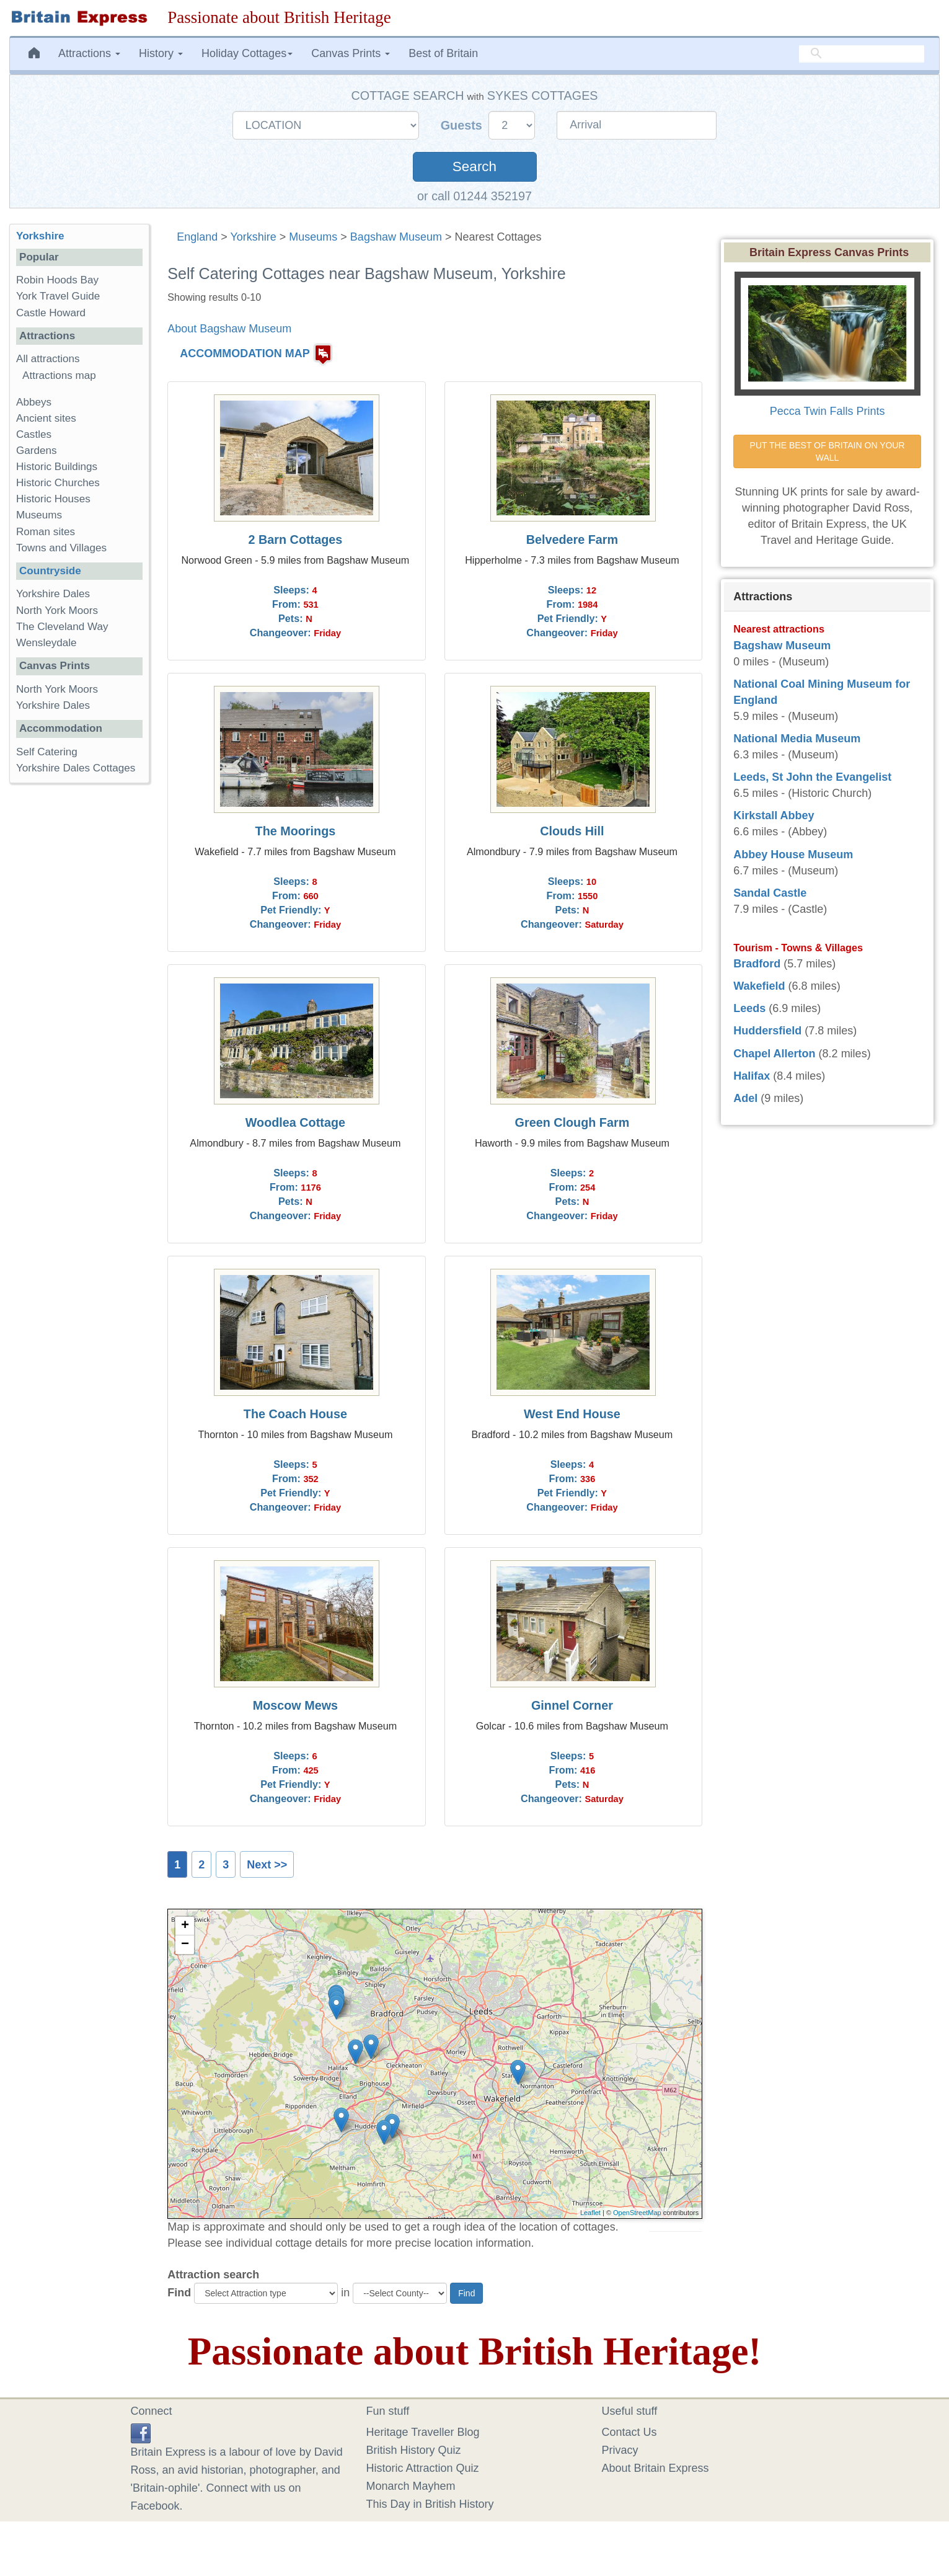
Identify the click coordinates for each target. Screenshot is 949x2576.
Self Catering (46, 752)
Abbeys (33, 402)
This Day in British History (430, 2504)
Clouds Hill (572, 831)
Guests (463, 125)
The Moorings (295, 831)
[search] (861, 53)
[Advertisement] (79, 984)
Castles (33, 434)
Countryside (50, 571)
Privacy (620, 2450)
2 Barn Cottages (296, 539)
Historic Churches (58, 483)
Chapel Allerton (774, 1053)
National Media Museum (796, 738)
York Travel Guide (58, 296)
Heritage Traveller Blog (423, 2432)
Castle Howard (51, 313)
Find (179, 2292)
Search (474, 166)
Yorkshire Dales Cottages (75, 768)
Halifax (751, 1076)
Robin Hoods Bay (57, 280)
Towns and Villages (61, 548)
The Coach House (295, 1414)
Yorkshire (253, 237)
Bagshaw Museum (396, 237)
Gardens (36, 450)
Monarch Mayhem (411, 2486)
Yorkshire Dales (53, 594)
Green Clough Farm (572, 1122)
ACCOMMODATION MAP (245, 353)
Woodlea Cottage (295, 1122)
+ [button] (185, 1926)
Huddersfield (767, 1030)
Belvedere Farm (572, 539)
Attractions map (59, 375)
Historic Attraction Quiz (422, 2468)
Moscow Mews (295, 1705)
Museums (313, 237)
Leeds (749, 1008)
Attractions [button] (89, 53)
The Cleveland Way (62, 627)
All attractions (48, 359)
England (197, 237)
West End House (572, 1414)
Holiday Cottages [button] (247, 53)
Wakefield (759, 986)
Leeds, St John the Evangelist (812, 777)
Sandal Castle (769, 893)
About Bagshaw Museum (229, 328)
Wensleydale (46, 643)
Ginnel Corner (572, 1705)
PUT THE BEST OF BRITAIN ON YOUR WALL (828, 451)
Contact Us (629, 2432)
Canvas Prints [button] (350, 53)
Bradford (756, 963)
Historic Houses (53, 499)
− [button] (185, 1944)
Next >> (267, 1865)
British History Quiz (413, 2450)
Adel (745, 1098)
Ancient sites (46, 418)
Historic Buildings (56, 467)
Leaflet (590, 2212)
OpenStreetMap (637, 2212)
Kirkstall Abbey (773, 815)
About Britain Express (655, 2468)
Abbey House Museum (793, 854)
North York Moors (57, 610)
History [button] (161, 53)
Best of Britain (443, 53)
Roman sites (45, 532)
